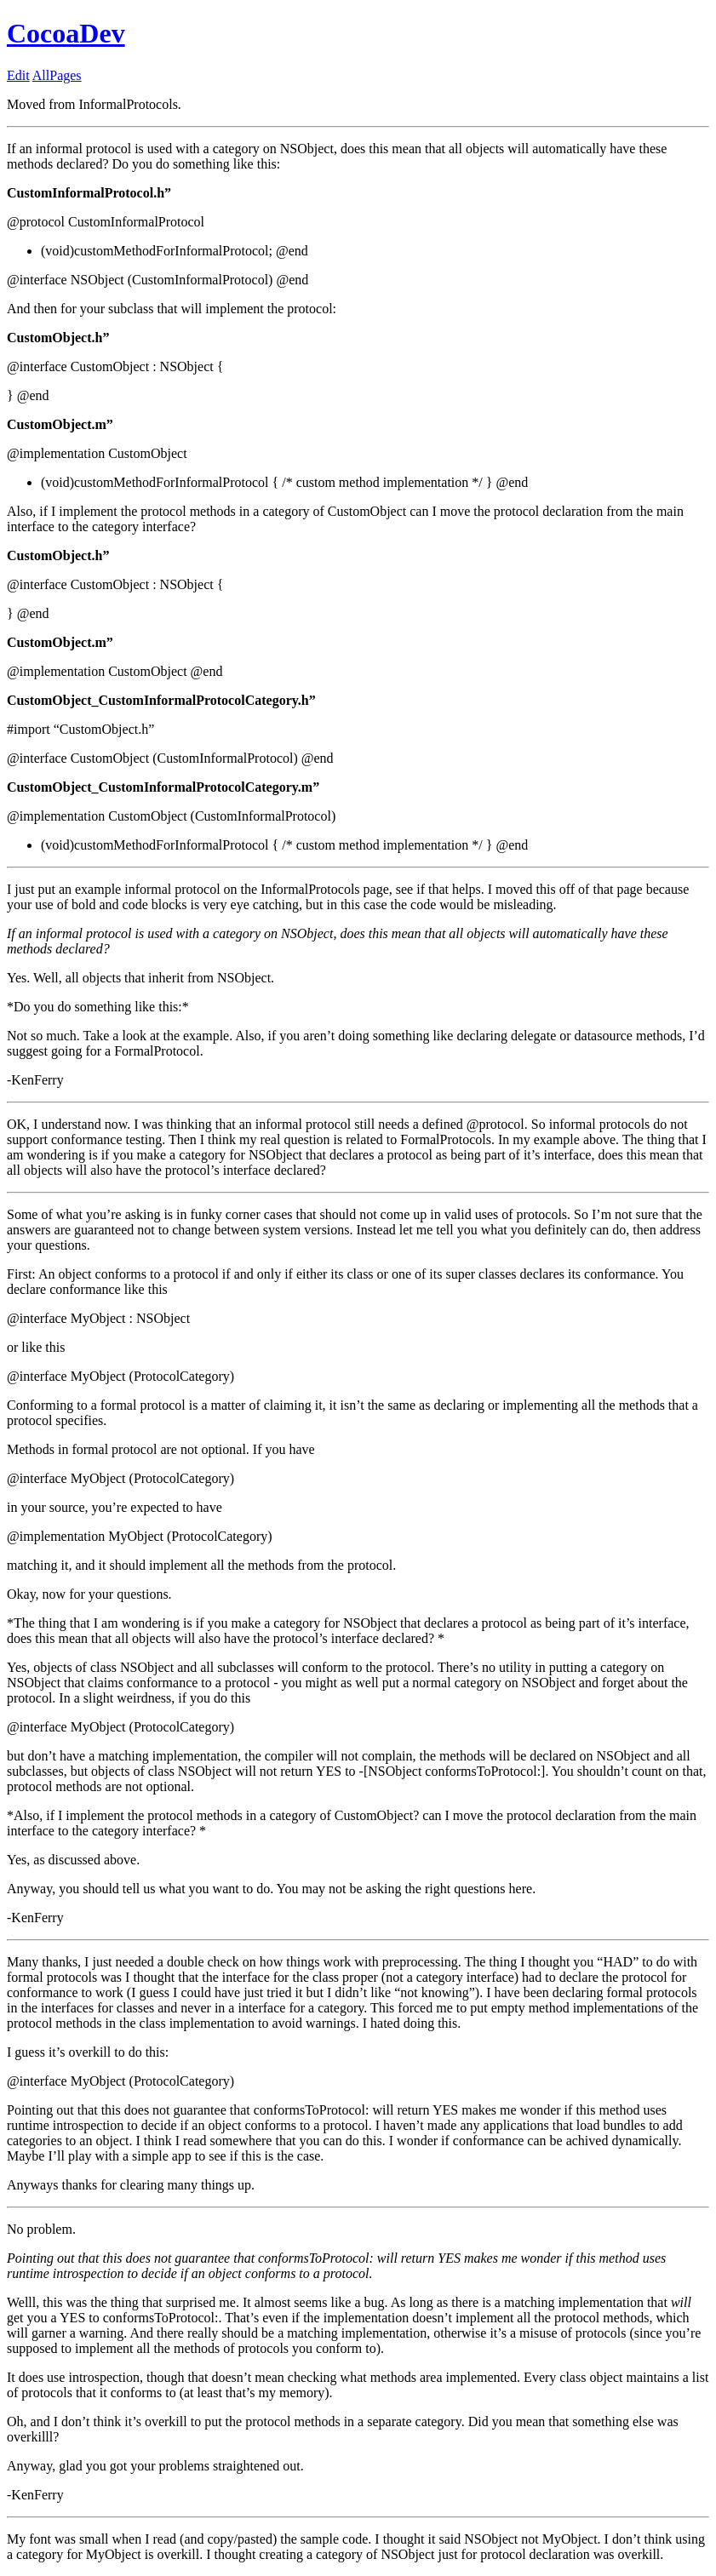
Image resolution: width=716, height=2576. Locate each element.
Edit (18, 75)
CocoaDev (66, 33)
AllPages (57, 75)
